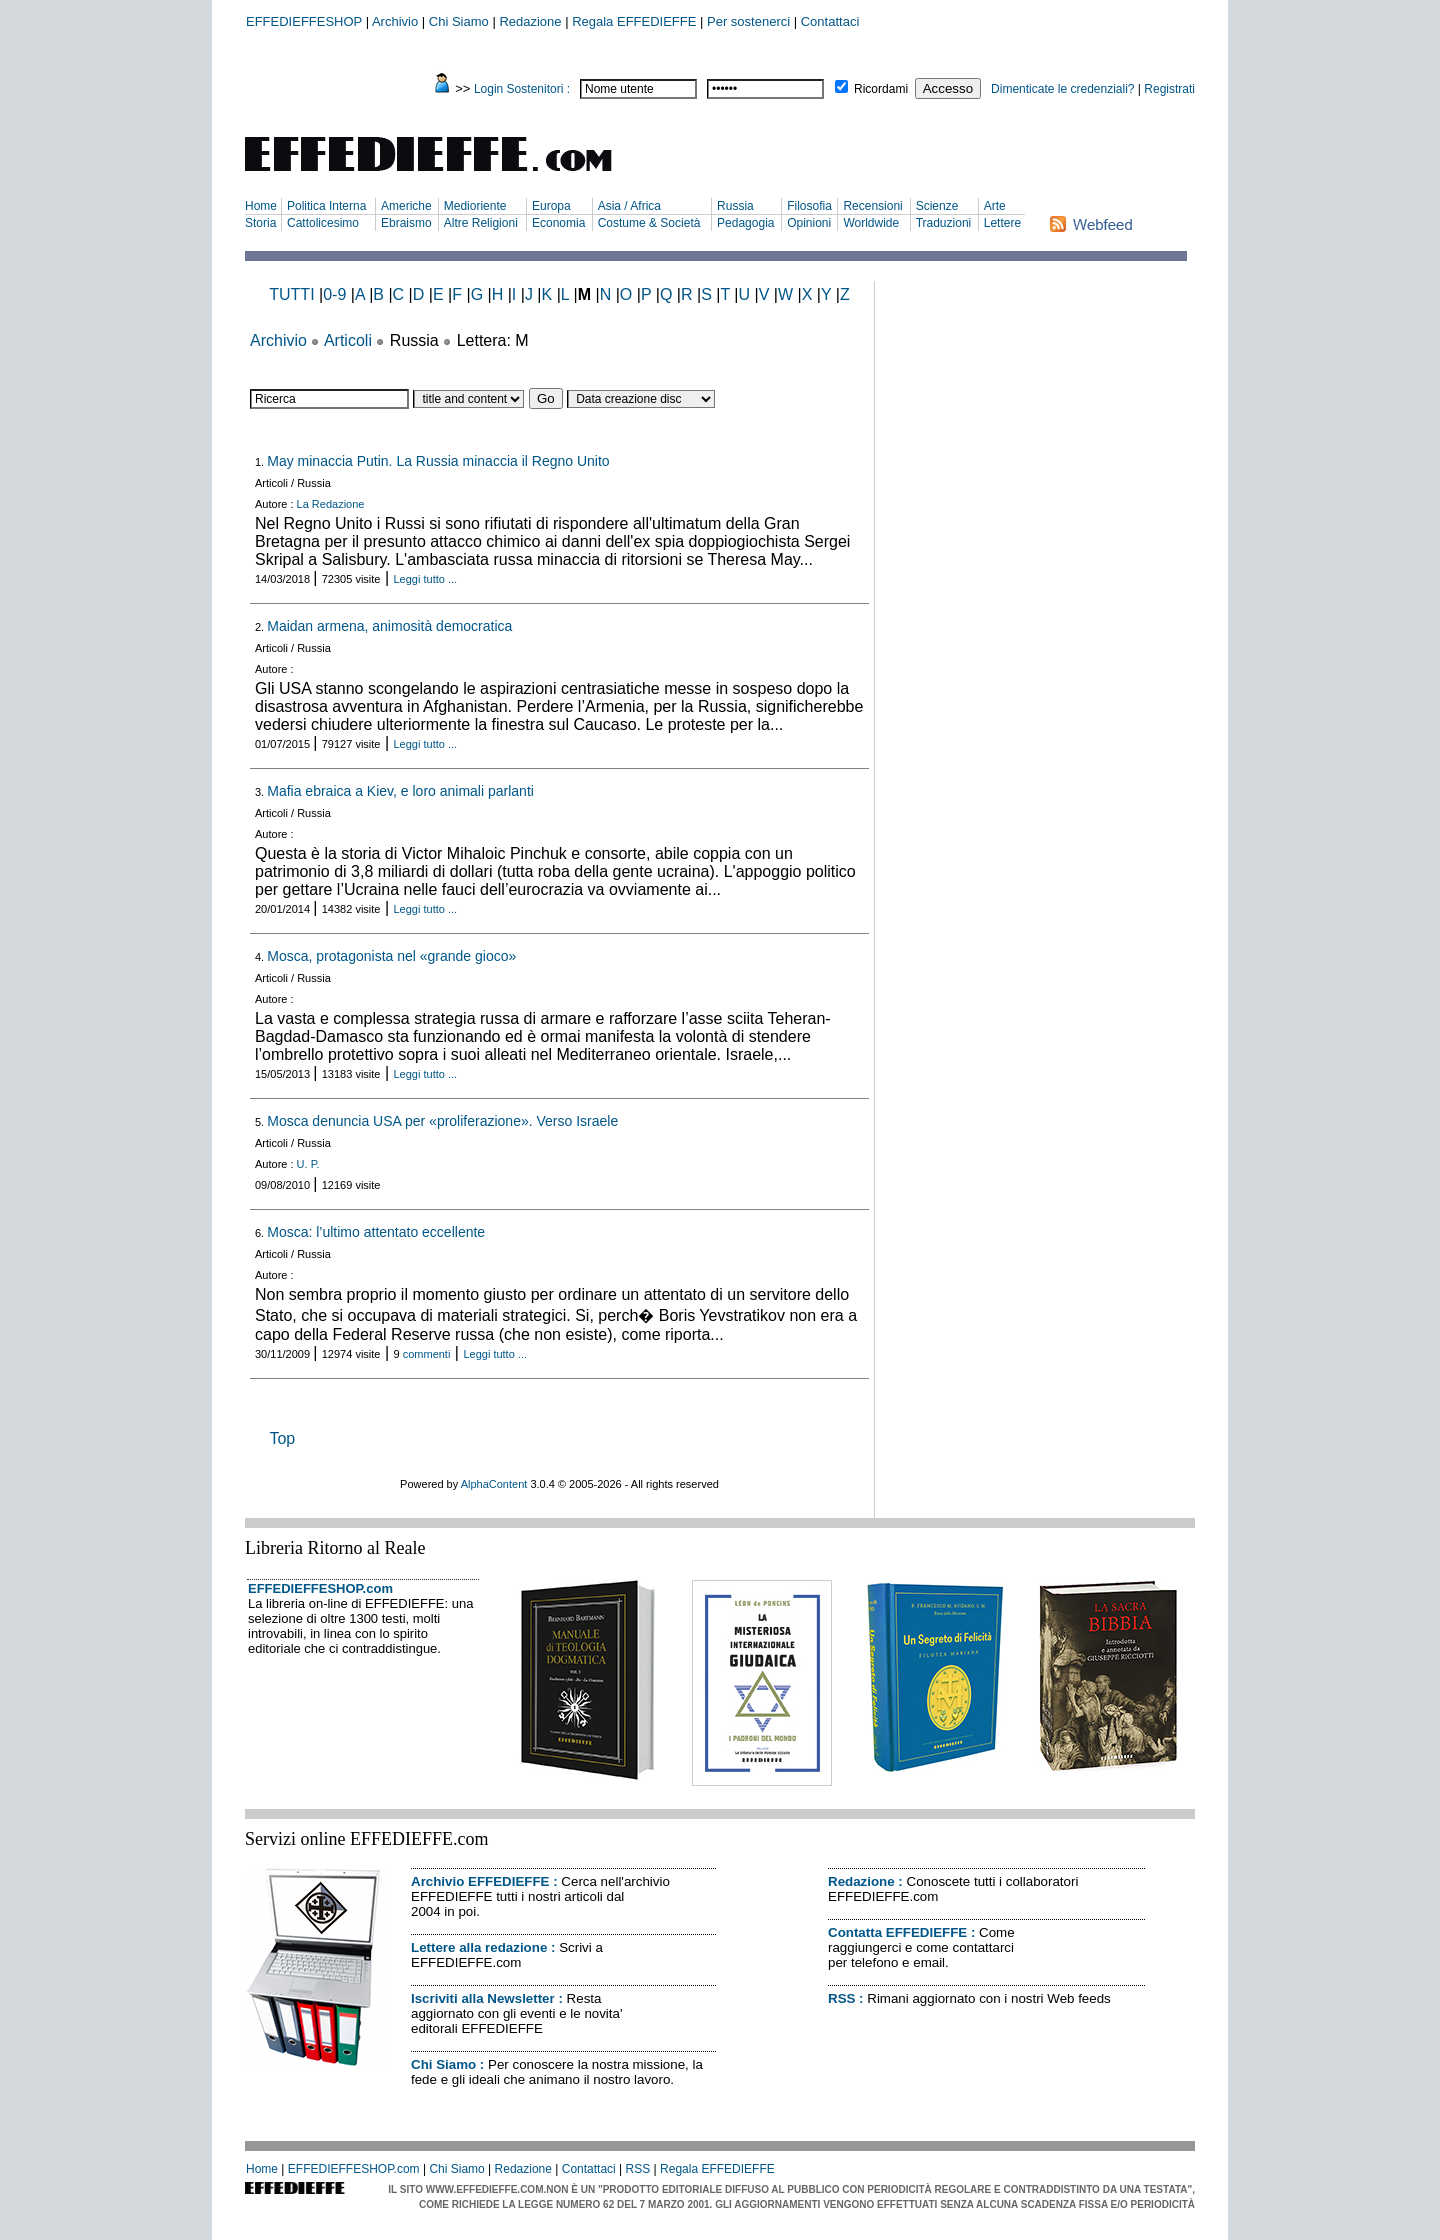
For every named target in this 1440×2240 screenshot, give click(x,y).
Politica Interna (326, 206)
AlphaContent (494, 1484)
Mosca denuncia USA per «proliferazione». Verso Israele (442, 1121)
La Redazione (331, 504)
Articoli (348, 340)
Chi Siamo (459, 21)
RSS (841, 1998)
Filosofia (809, 206)
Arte (995, 206)
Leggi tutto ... (426, 579)
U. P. (308, 1164)
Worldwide (871, 223)
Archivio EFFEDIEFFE (480, 1881)
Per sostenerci (748, 21)
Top (282, 1438)
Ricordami (881, 89)
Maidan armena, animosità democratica (389, 626)
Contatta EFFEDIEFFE (897, 1932)
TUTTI (291, 294)
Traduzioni (944, 223)
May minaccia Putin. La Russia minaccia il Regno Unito (438, 461)
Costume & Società (649, 223)
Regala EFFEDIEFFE (634, 21)
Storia (260, 223)
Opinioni (809, 223)
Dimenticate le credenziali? (1062, 89)
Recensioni (872, 206)
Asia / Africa (629, 206)
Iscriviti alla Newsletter (483, 1998)
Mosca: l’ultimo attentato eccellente (376, 1232)
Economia (558, 223)
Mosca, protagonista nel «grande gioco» (391, 956)
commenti (427, 1354)
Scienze (937, 206)
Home (261, 206)
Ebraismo (406, 223)
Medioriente (475, 206)
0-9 (334, 294)
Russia (735, 206)
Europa (551, 206)
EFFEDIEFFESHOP (304, 21)
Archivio (395, 21)
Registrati (1169, 89)
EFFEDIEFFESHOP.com (320, 1588)
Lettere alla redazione (479, 1947)
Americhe (406, 206)
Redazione (530, 21)
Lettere (1002, 223)
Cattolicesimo (323, 223)
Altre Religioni (481, 223)
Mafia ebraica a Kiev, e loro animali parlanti (400, 791)
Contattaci (830, 21)
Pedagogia (745, 223)
